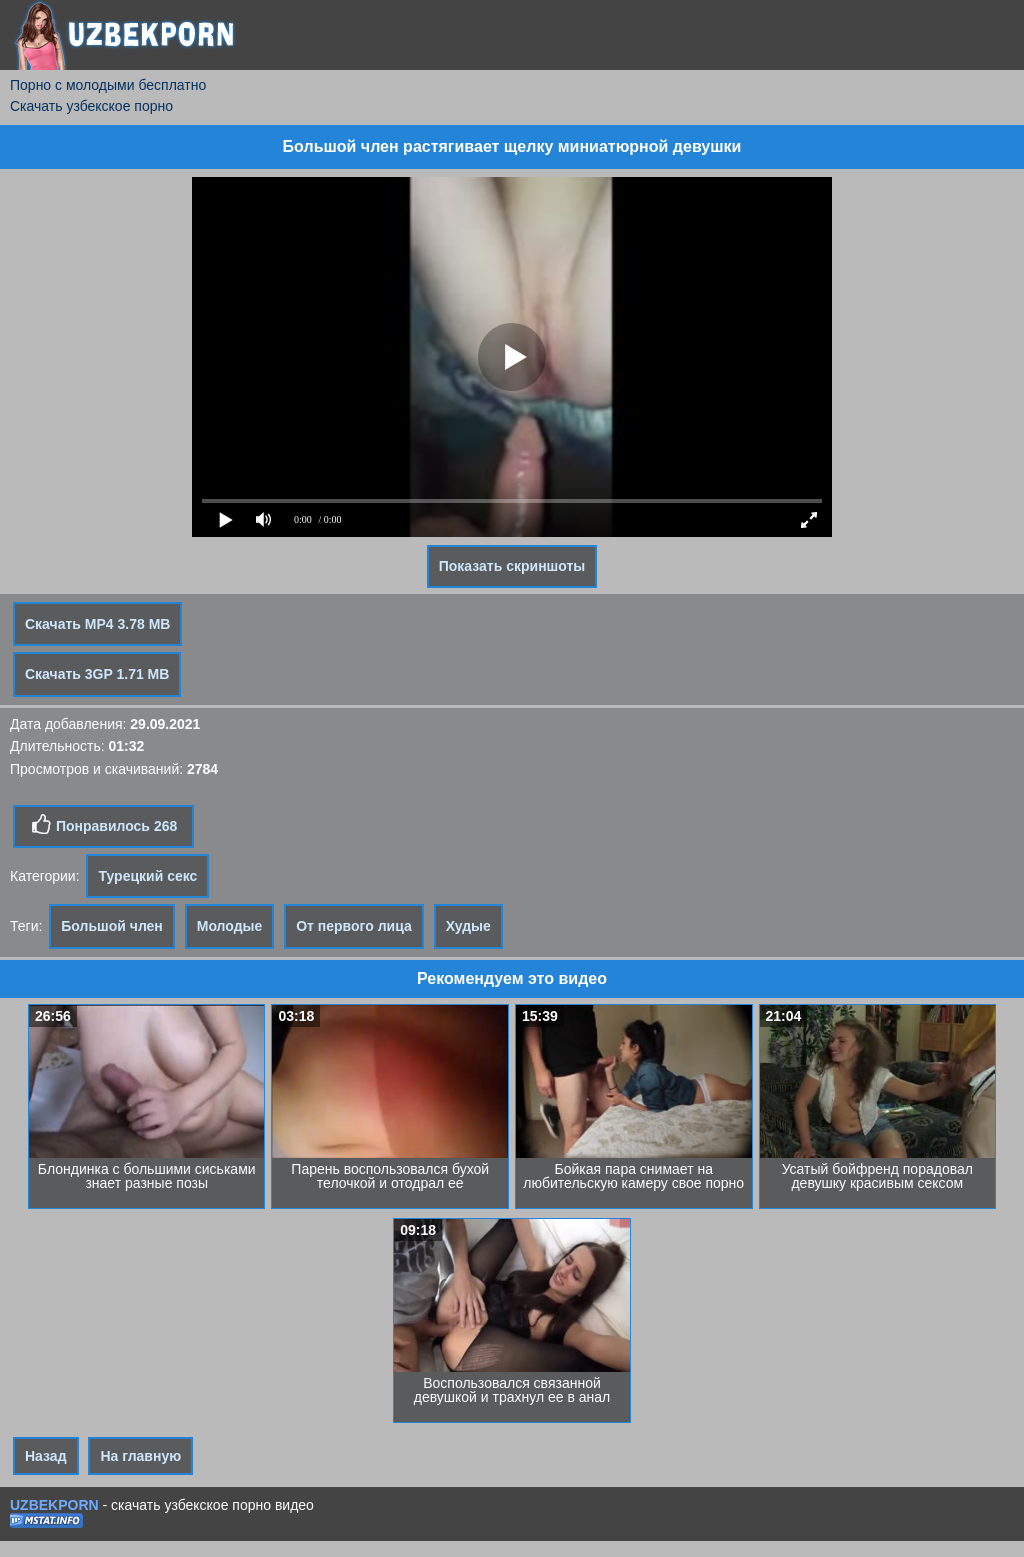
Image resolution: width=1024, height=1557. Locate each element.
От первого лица (354, 926)
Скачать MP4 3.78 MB (97, 624)
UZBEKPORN (54, 1505)
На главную (140, 1456)
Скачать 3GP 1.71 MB (97, 674)
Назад (46, 1456)
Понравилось (103, 825)
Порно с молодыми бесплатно (108, 85)
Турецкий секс (147, 876)
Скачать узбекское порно (91, 106)
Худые (468, 926)
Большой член (112, 926)
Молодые (230, 926)
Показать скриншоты (512, 566)
